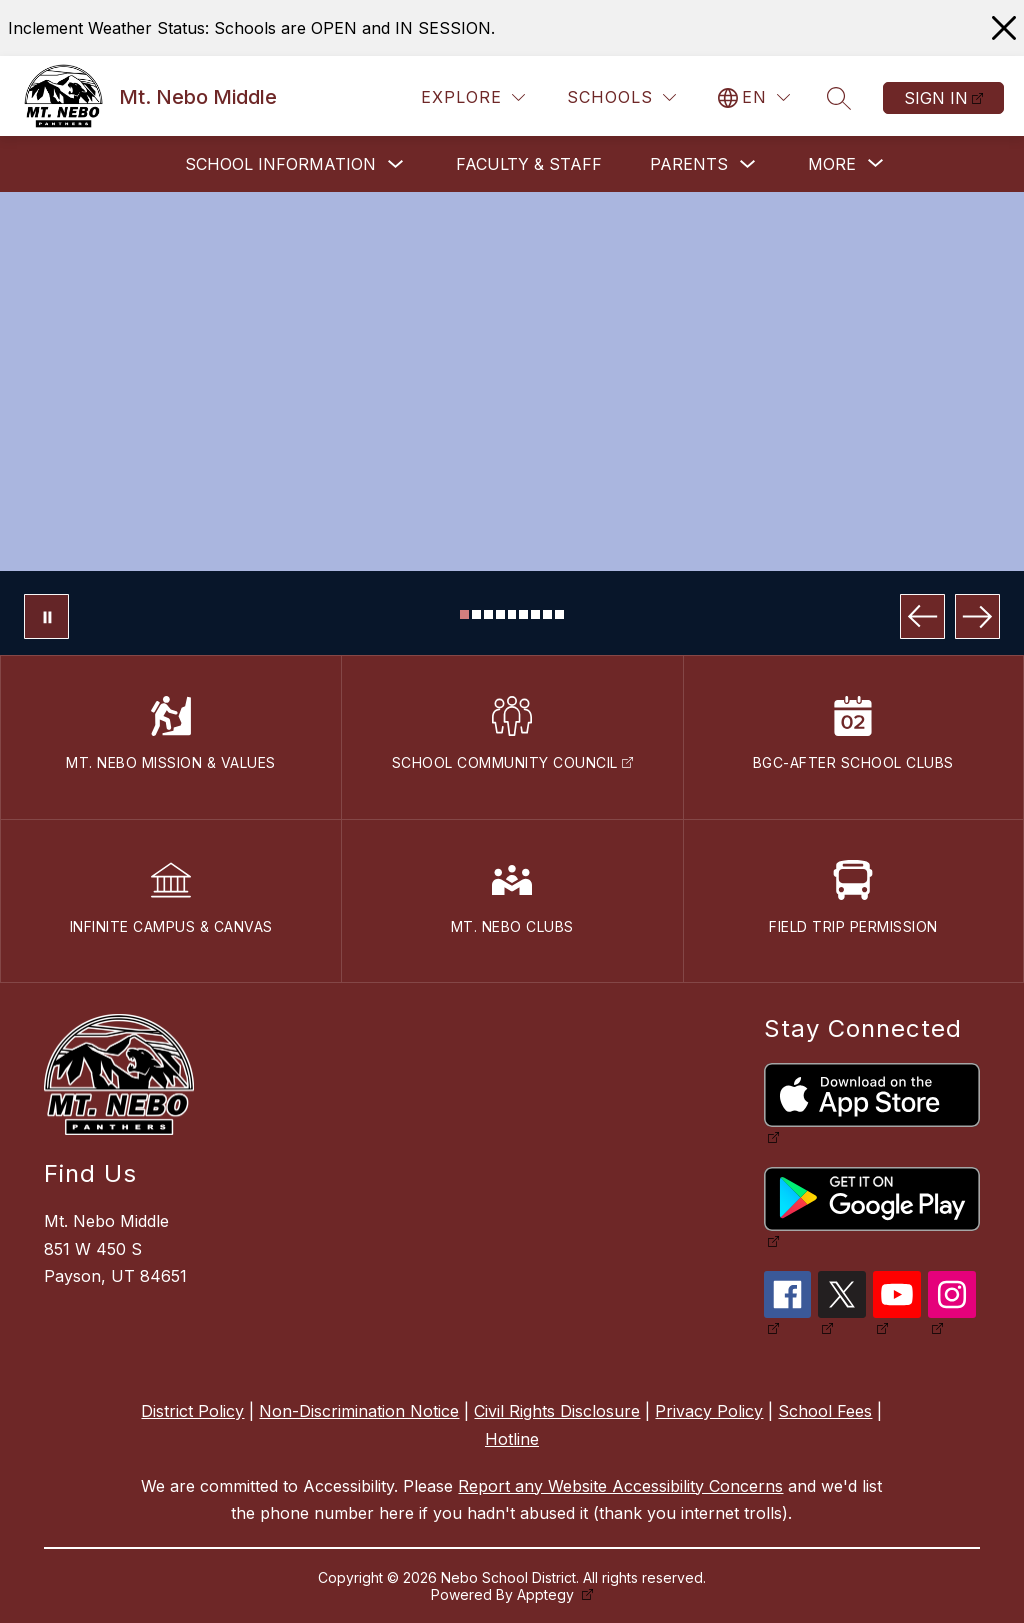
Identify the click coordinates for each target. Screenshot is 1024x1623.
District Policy (192, 1411)
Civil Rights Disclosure (557, 1411)
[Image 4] (500, 614)
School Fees (825, 1411)
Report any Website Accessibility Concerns (620, 1486)
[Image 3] (488, 614)
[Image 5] (512, 614)
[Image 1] (464, 614)
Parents (689, 164)
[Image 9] (559, 614)
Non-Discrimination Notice (359, 1411)
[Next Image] (977, 616)
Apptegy (547, 1594)
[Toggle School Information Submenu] (396, 164)
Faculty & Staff (529, 164)
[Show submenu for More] (832, 164)
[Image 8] (547, 614)
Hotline (512, 1439)
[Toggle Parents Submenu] (748, 164)
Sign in (936, 98)
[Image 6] (523, 614)
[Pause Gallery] (46, 616)
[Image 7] (535, 614)
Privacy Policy (709, 1411)
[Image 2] (476, 614)
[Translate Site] (754, 97)
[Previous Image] (922, 616)
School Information (280, 164)
